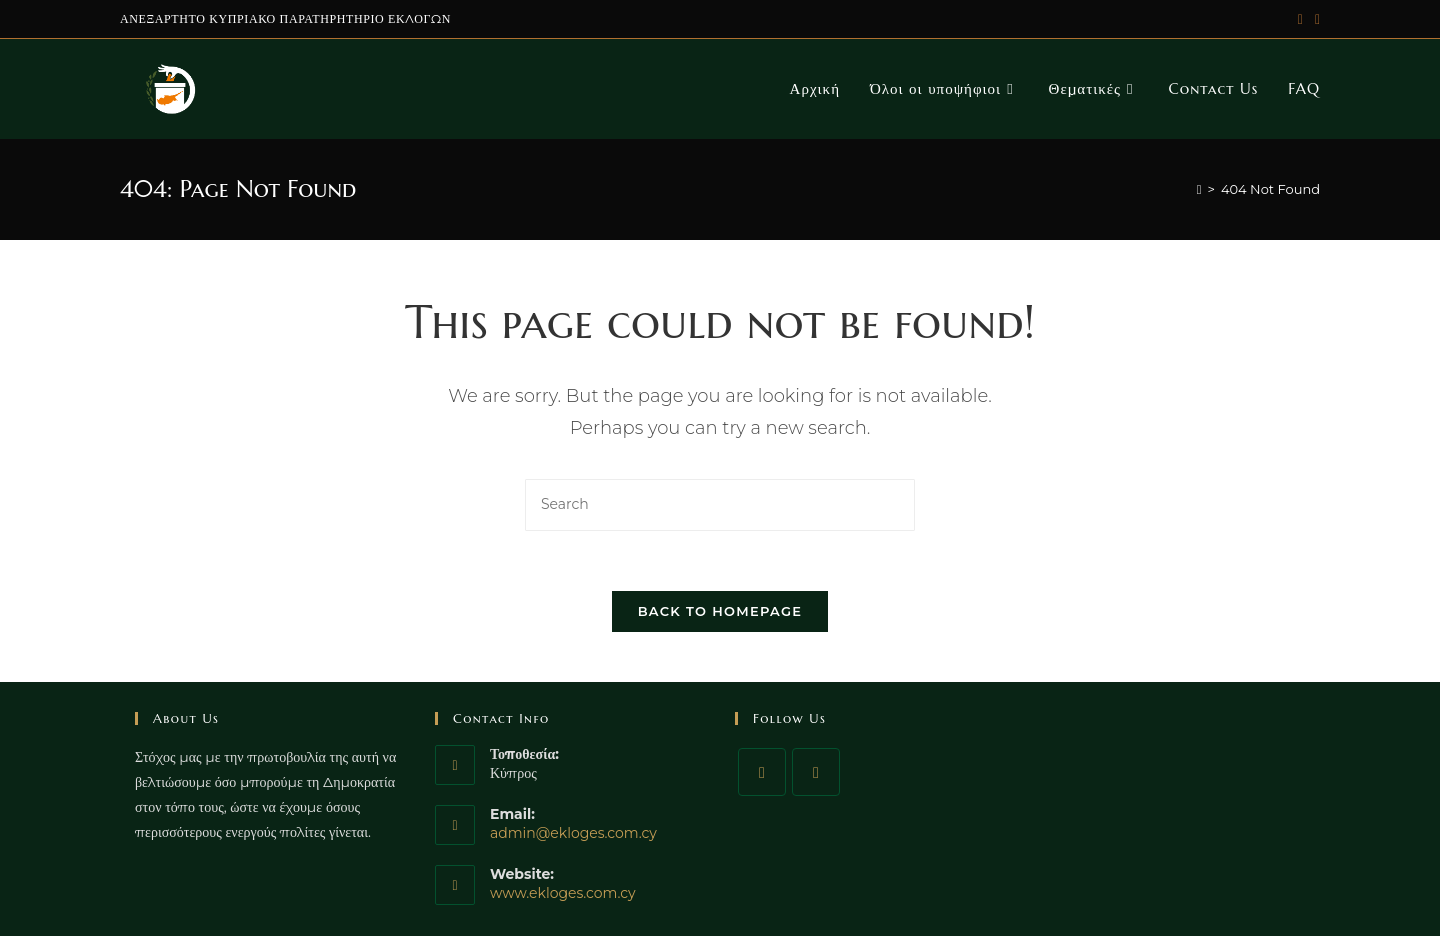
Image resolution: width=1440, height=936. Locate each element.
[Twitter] (816, 772)
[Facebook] (762, 772)
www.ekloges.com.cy (563, 893)
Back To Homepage (720, 611)
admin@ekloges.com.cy (573, 833)
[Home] (1199, 189)
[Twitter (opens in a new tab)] (1300, 19)
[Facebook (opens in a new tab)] (1314, 19)
